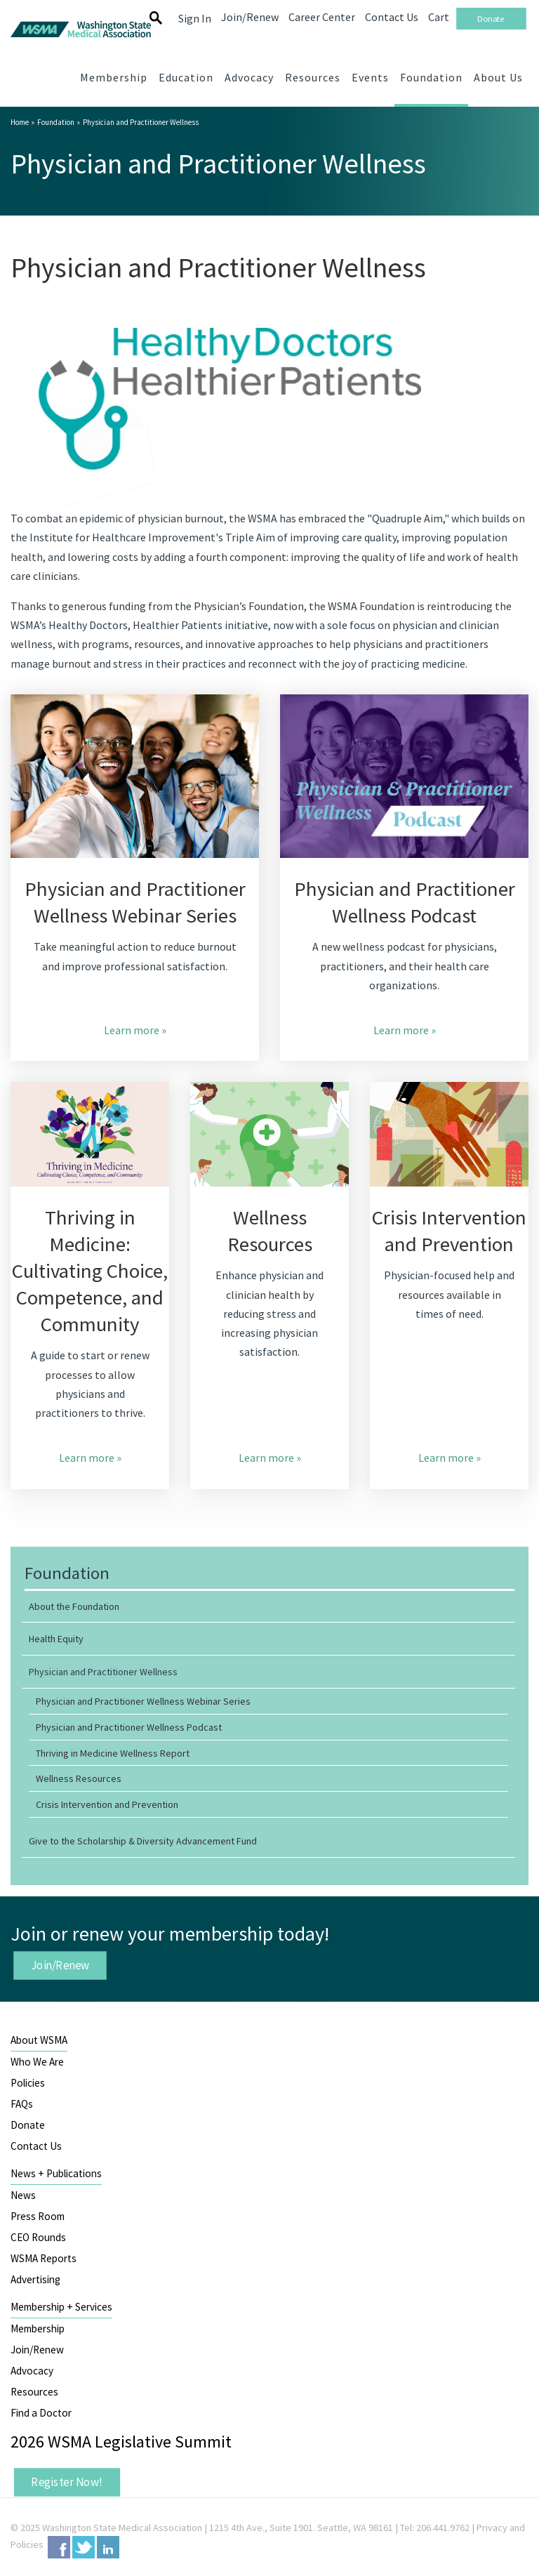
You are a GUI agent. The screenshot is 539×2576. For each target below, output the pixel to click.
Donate (28, 2125)
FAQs (22, 2104)
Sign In (194, 18)
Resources (34, 2391)
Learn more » (135, 1030)
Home (20, 122)
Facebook (59, 2547)
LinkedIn (108, 2547)
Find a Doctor (41, 2412)
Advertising (35, 2279)
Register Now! (66, 2482)
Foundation (55, 122)
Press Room (38, 2216)
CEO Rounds (38, 2237)
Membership (38, 2328)
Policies (28, 2082)
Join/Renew (60, 1965)
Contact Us (36, 2146)
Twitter (83, 2547)
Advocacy (32, 2370)
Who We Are (37, 2061)
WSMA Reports (43, 2258)
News (23, 2195)
